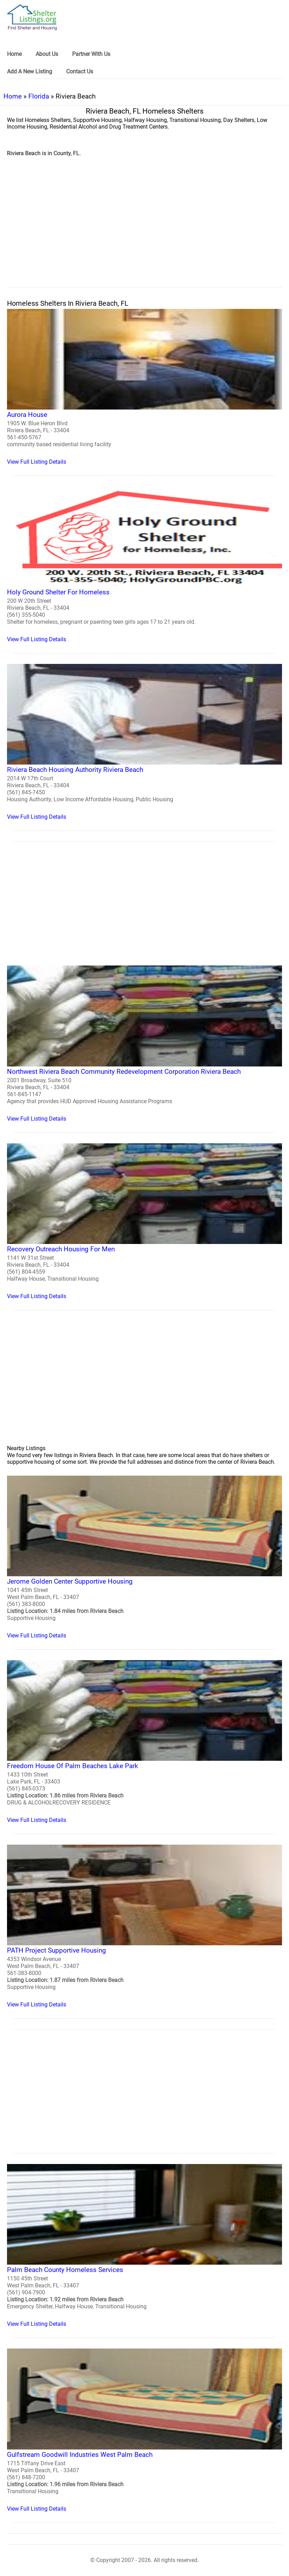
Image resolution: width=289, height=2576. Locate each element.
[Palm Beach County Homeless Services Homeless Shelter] (144, 2245)
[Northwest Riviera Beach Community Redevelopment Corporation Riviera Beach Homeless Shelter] (144, 1043)
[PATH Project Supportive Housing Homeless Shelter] (144, 1926)
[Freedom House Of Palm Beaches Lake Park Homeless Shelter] (144, 1741)
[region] (144, 229)
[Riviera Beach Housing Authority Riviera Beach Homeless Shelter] (144, 742)
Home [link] (14, 54)
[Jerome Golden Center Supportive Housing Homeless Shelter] (144, 1557)
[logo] (32, 17)
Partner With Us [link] (91, 54)
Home (12, 96)
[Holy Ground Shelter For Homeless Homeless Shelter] (144, 564)
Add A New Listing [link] (29, 71)
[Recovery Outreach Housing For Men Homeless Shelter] (144, 1221)
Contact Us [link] (79, 71)
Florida (38, 96)
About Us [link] (47, 54)
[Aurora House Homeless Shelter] (144, 387)
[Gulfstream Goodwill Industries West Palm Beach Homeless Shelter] (144, 2430)
